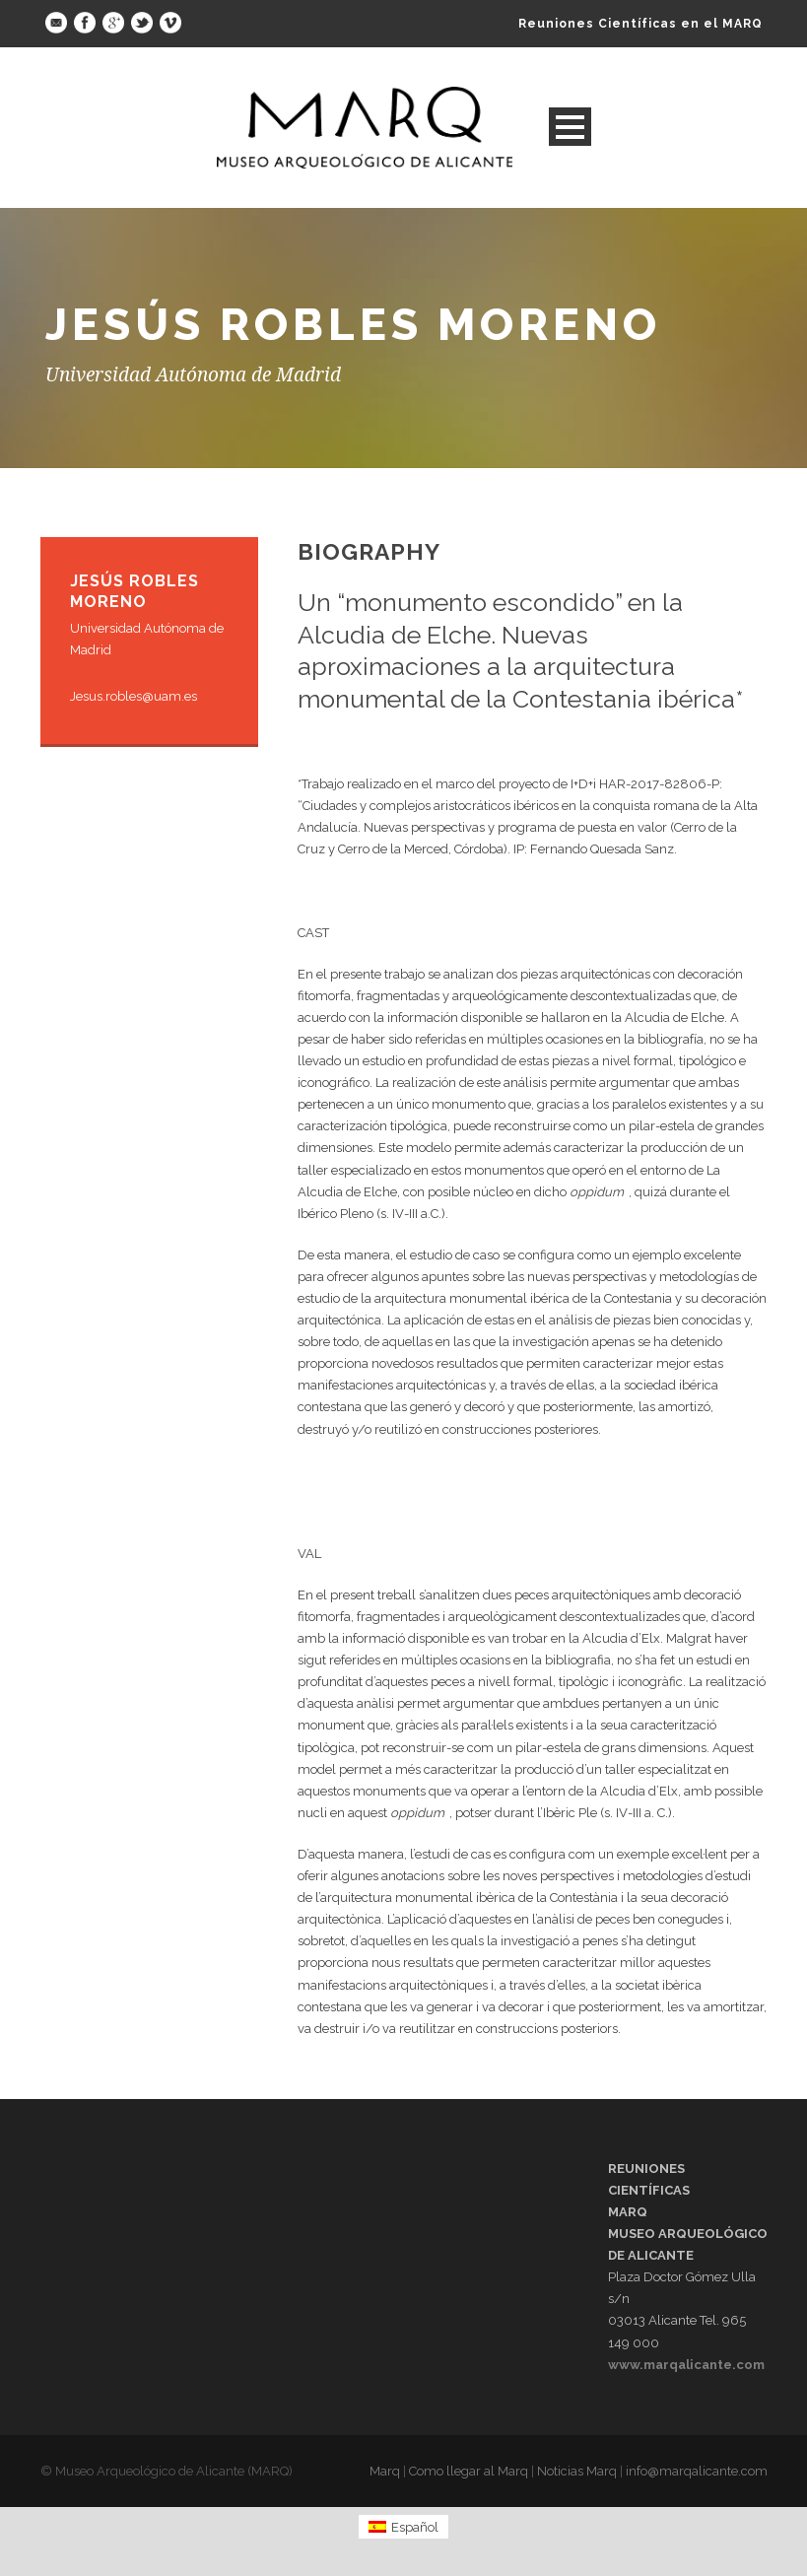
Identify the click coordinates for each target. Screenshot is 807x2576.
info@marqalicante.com (697, 2471)
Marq (385, 2471)
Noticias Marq (577, 2471)
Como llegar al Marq (468, 2471)
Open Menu (570, 126)
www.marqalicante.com (686, 2364)
